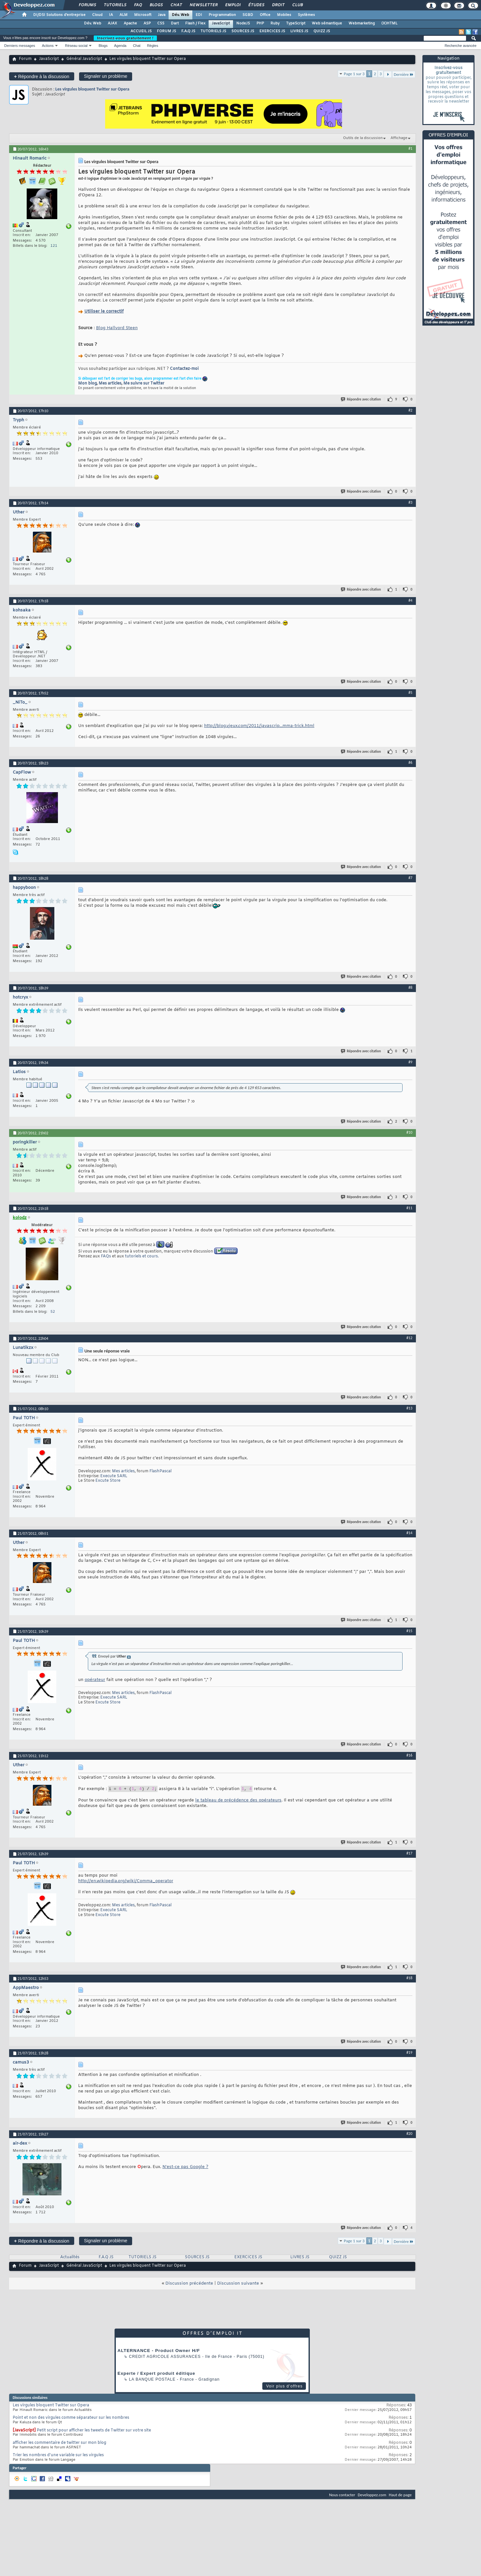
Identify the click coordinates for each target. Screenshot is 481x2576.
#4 (410, 600)
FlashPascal (160, 1471)
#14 (409, 1533)
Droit (278, 5)
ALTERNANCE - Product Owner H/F (158, 2350)
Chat (176, 5)
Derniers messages (19, 46)
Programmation (222, 15)
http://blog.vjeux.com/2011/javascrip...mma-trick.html (259, 726)
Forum (25, 59)
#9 (410, 1062)
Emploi (232, 5)
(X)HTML (389, 23)
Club (297, 5)
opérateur (95, 1680)
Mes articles (110, 383)
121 (53, 246)
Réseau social (76, 46)
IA (111, 15)
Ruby (275, 23)
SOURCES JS (242, 31)
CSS (160, 23)
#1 (410, 148)
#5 (410, 692)
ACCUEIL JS (141, 31)
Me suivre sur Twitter (143, 383)
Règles (152, 46)
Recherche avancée (460, 46)
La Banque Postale (152, 2379)
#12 (409, 1338)
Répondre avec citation (361, 399)
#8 (410, 987)
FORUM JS (166, 31)
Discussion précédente (189, 2283)
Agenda (120, 46)
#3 (410, 502)
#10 (409, 1132)
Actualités (69, 2257)
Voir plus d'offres (284, 2386)
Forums (87, 5)
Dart (175, 23)
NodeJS (243, 23)
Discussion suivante (238, 2283)
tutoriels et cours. (142, 1256)
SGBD (247, 15)
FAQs (106, 1256)
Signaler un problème (105, 76)
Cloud (97, 15)
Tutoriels (115, 5)
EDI (199, 15)
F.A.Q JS (188, 31)
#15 (409, 1631)
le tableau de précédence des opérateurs (238, 1801)
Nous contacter (342, 2494)
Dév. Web (180, 15)
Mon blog (87, 383)
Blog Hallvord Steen (117, 328)
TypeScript (295, 23)
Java (161, 15)
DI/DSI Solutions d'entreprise (59, 15)
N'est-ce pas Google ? (185, 2167)
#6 (410, 762)
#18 (409, 1978)
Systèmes (306, 15)
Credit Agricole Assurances (165, 2356)
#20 (409, 2133)
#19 (409, 2052)
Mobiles (284, 15)
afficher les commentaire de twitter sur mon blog (59, 2442)
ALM (123, 15)
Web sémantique (327, 23)
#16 (409, 1755)
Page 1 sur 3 (354, 73)
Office (265, 15)
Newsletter (203, 5)
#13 (409, 1408)
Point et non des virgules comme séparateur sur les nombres (71, 2417)
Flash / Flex (195, 23)
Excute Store (107, 1480)
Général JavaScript (84, 59)
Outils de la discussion (363, 138)
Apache (130, 23)
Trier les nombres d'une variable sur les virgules (58, 2455)
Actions (48, 46)
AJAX (112, 23)
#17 (409, 1853)
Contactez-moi (184, 368)
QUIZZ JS (321, 31)
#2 (410, 410)
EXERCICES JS (272, 31)
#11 (409, 1208)
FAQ (137, 5)
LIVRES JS (299, 31)
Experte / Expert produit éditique (156, 2373)
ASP (147, 23)
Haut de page (400, 2494)
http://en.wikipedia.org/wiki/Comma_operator (125, 1881)
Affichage (399, 138)
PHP (260, 23)
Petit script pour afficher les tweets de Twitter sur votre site (94, 2430)
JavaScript (221, 23)
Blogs (156, 5)
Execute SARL (113, 1476)
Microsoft (142, 15)
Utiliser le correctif (104, 311)
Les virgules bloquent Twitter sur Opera (92, 89)
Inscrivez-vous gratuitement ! (125, 38)
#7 (410, 877)
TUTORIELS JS (213, 31)
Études (256, 5)
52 (52, 1311)
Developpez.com (372, 2494)
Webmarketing (362, 23)
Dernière (404, 74)
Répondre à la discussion (41, 76)
